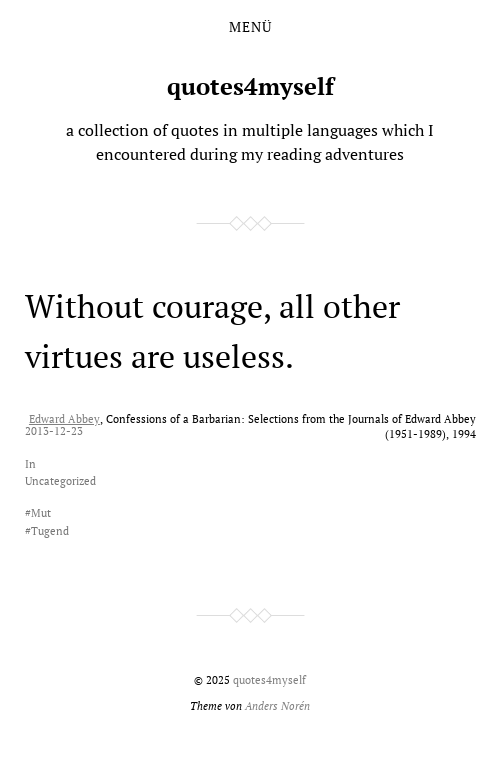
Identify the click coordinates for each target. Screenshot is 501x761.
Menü (250, 27)
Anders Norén (277, 705)
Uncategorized (60, 480)
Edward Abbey (64, 418)
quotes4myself (250, 86)
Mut (41, 512)
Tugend (50, 530)
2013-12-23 (54, 430)
